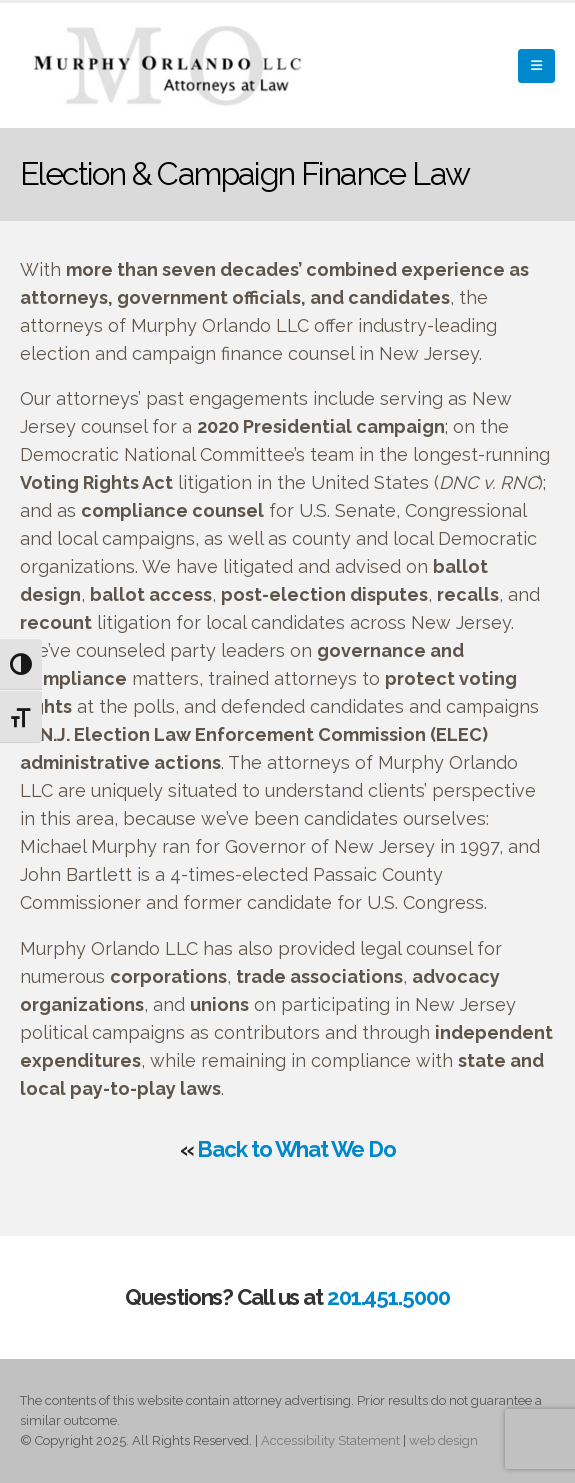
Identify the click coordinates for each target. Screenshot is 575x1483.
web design (443, 1440)
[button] (536, 66)
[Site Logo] (170, 65)
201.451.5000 (388, 1297)
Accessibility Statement (330, 1440)
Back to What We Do (296, 1149)
